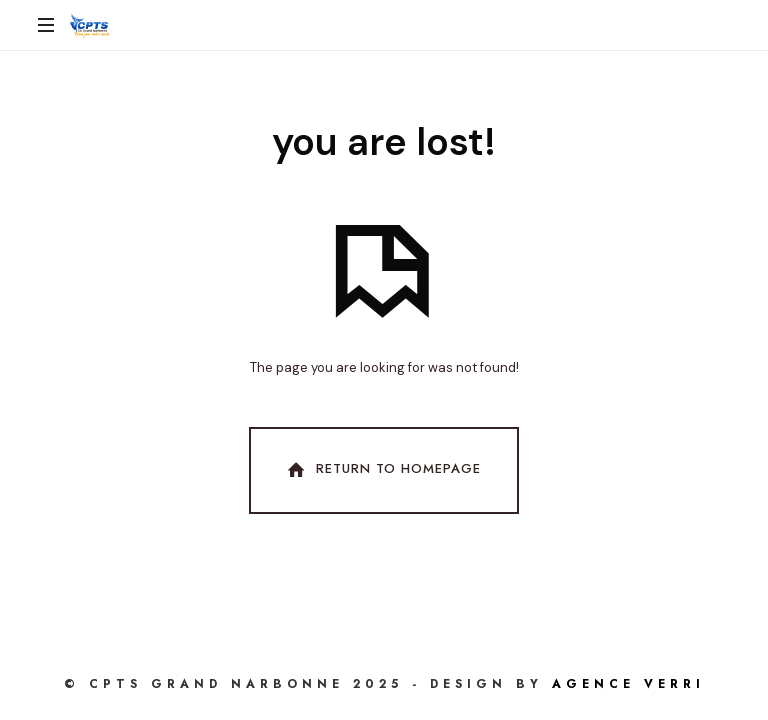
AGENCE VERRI (628, 684)
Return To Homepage (382, 470)
